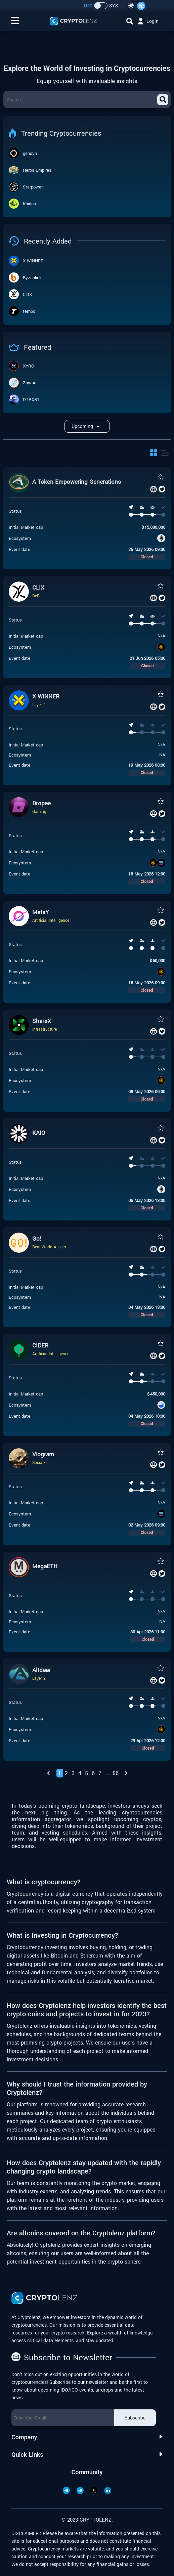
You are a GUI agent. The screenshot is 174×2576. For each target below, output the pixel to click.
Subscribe (135, 2417)
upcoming (87, 426)
